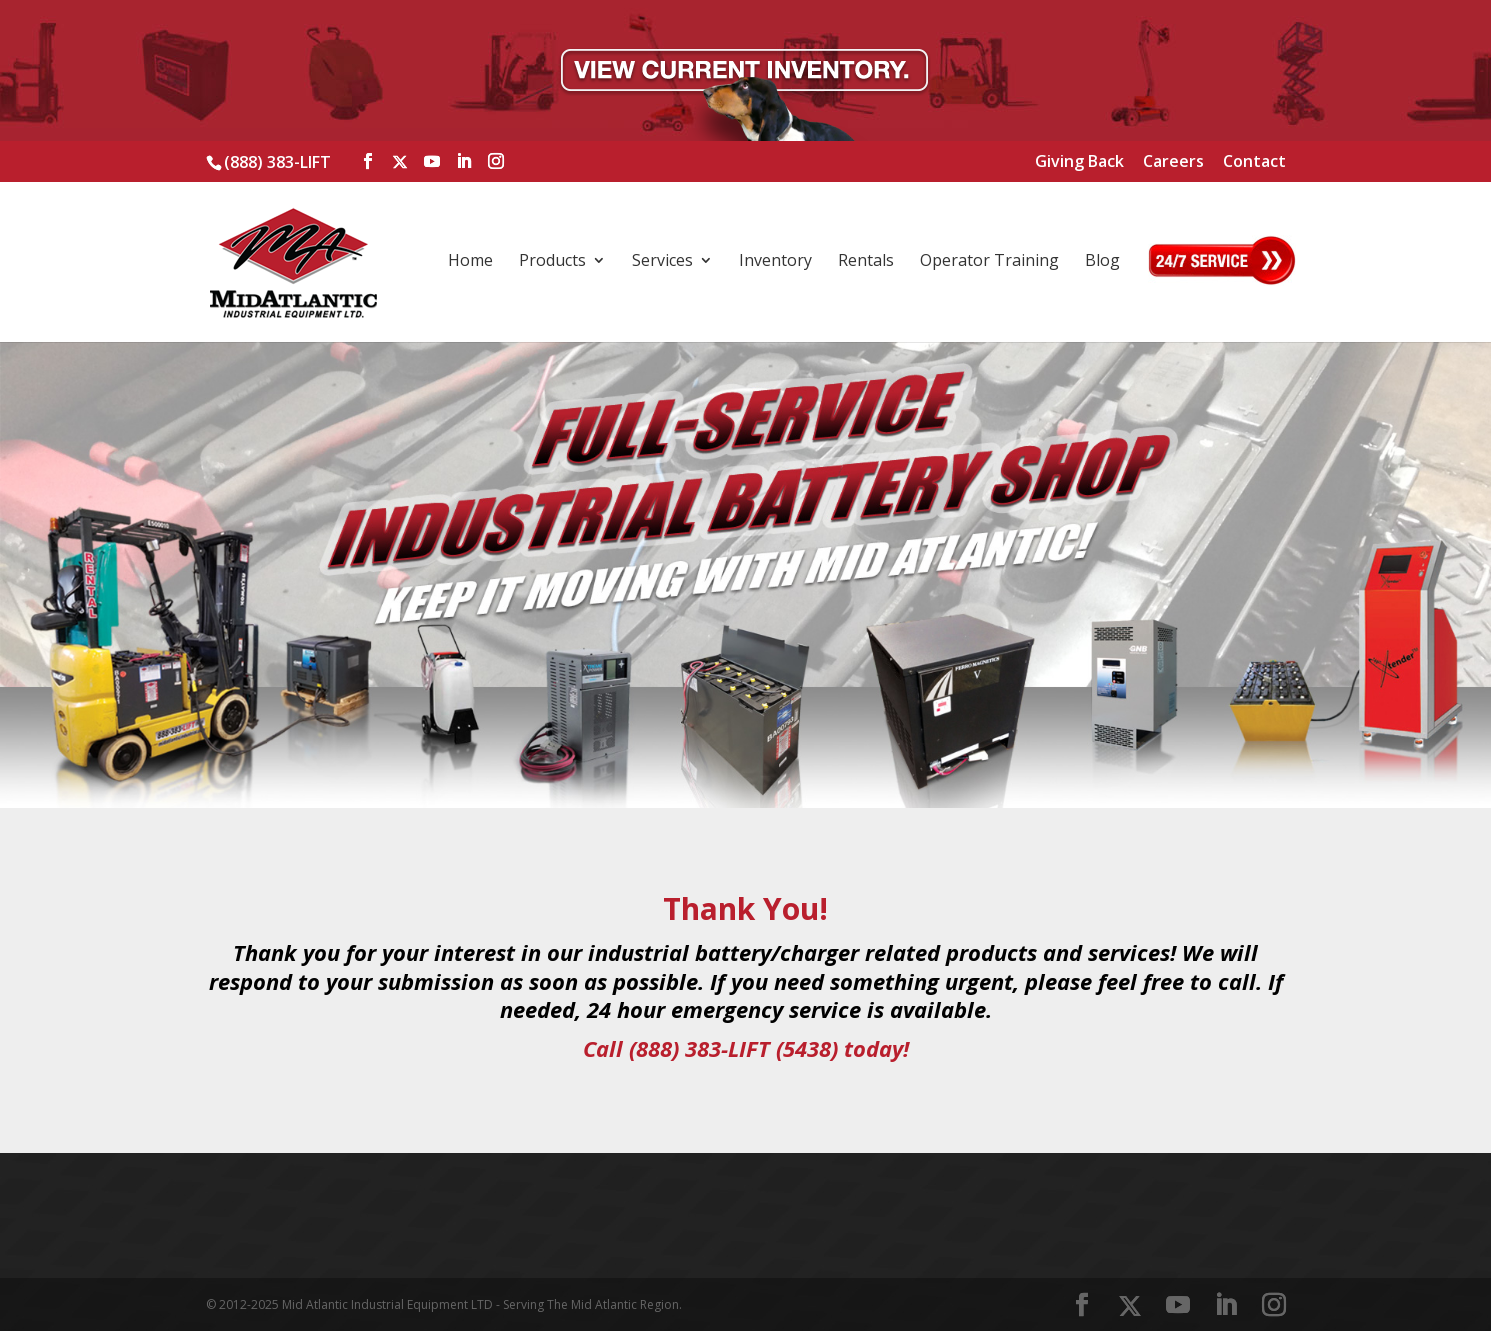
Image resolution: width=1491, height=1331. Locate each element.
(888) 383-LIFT (277, 162)
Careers (1173, 162)
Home (470, 262)
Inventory (775, 262)
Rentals (866, 262)
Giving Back (1079, 162)
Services (662, 262)
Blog (1102, 262)
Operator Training (989, 262)
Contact (1254, 162)
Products (552, 262)
